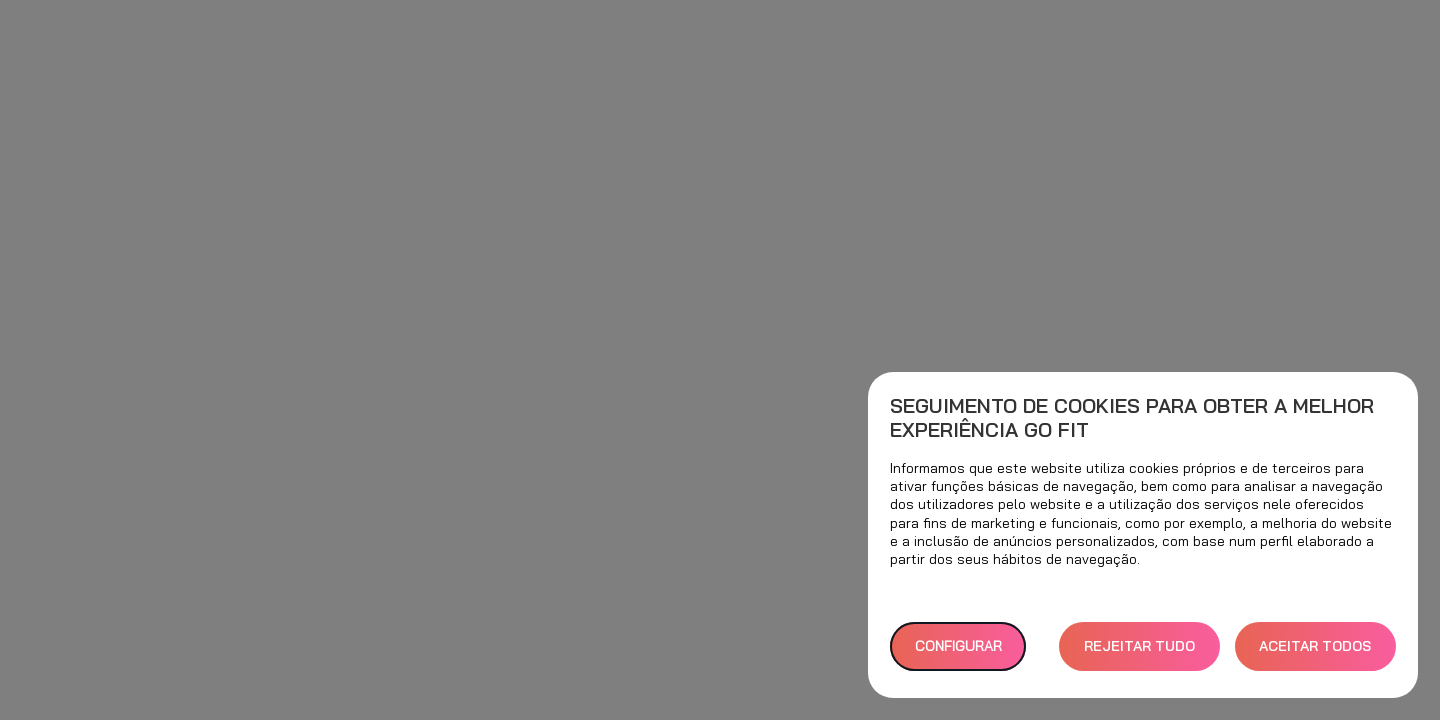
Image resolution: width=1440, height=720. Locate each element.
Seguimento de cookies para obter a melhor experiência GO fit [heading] (1132, 418)
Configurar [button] (958, 646)
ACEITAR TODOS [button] (1315, 646)
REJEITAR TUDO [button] (1139, 646)
